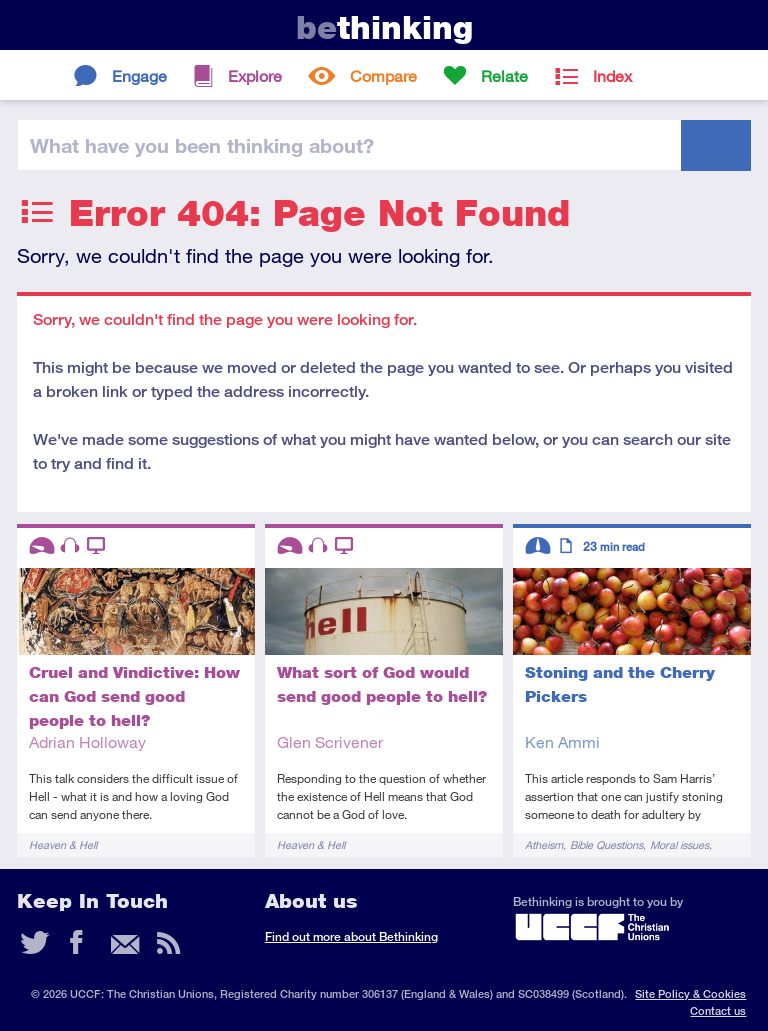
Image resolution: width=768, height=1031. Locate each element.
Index (612, 75)
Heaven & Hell (63, 844)
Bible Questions (606, 844)
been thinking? (202, 145)
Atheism (544, 844)
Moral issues (679, 844)
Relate (504, 75)
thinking (384, 27)
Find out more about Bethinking (351, 936)
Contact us (718, 1010)
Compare (383, 75)
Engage (139, 75)
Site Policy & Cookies (690, 993)
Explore (255, 75)
